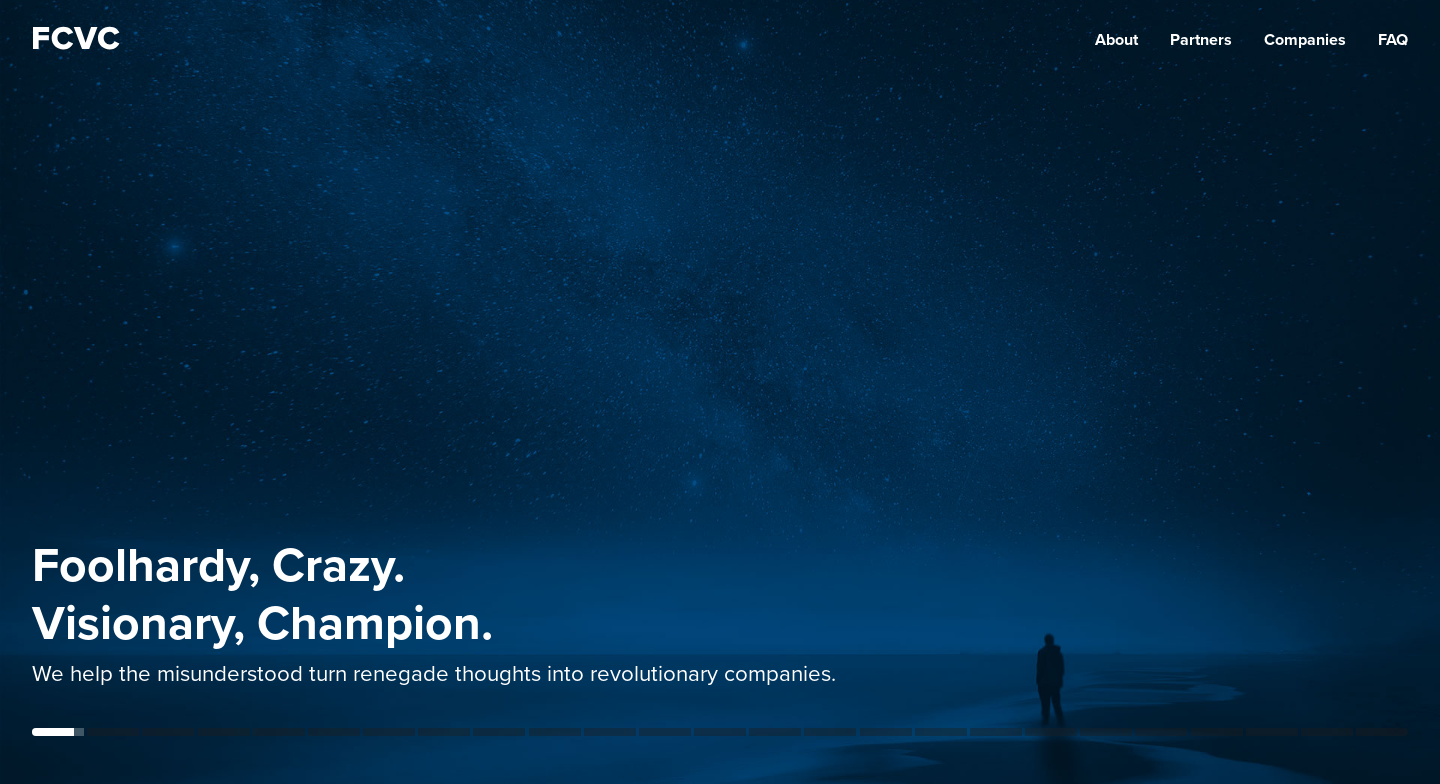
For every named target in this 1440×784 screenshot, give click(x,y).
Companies (1305, 40)
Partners (1201, 40)
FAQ (1393, 40)
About (1116, 40)
